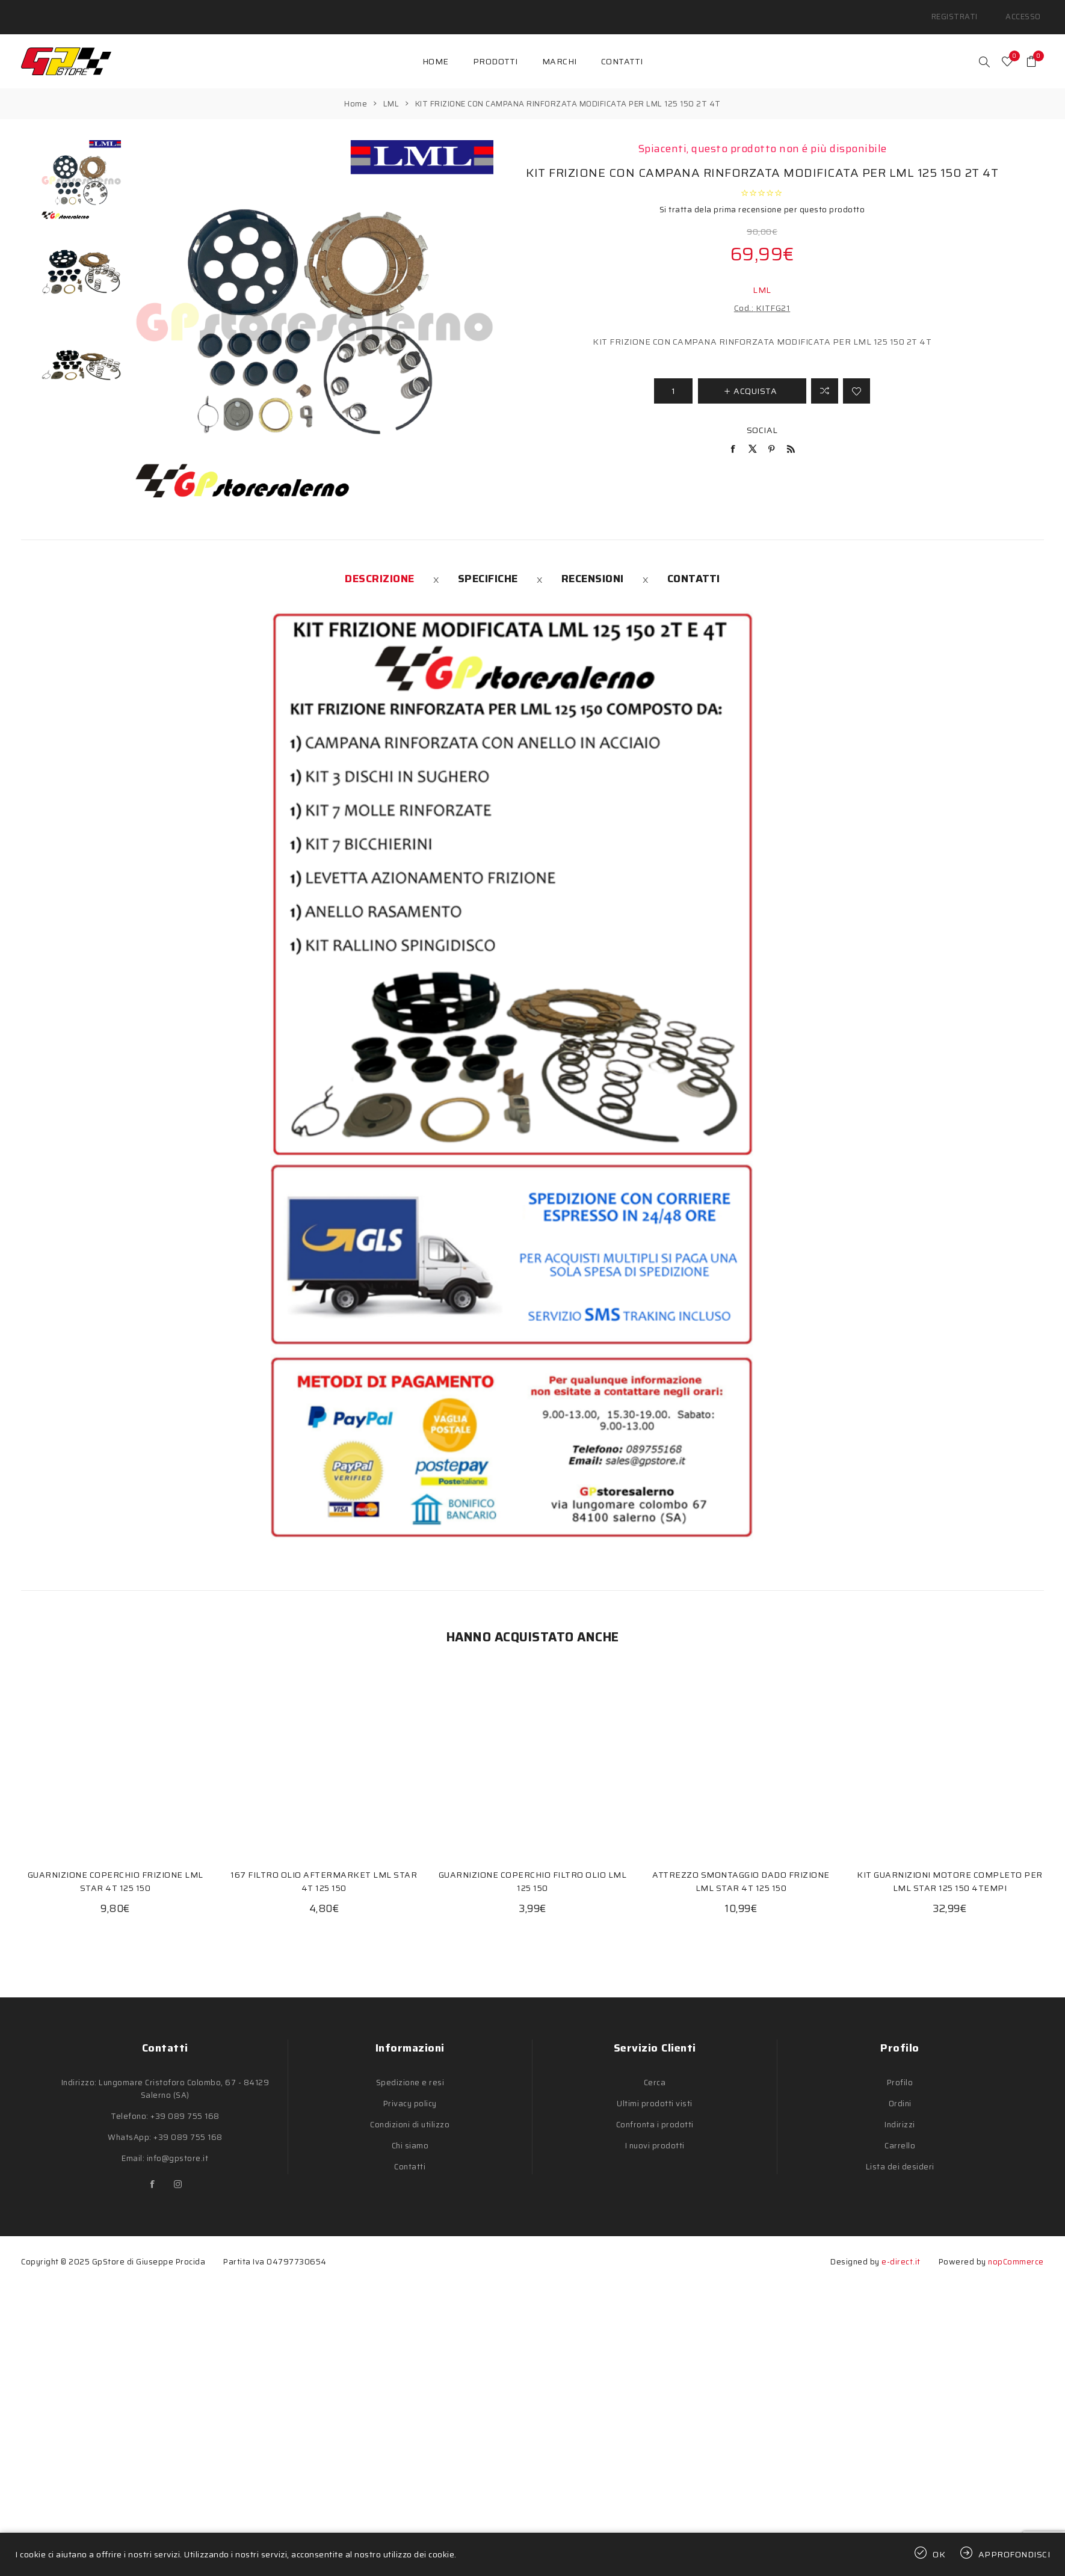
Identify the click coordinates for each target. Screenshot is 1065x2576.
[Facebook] (152, 2174)
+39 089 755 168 (185, 2106)
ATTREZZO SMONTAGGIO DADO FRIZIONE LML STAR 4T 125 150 (741, 1871)
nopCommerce (1016, 2251)
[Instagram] (177, 2174)
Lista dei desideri (900, 2156)
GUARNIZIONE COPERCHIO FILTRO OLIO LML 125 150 (533, 1871)
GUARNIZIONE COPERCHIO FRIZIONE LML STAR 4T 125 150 (115, 1871)
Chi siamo (410, 2135)
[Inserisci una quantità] (673, 380)
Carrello (899, 2135)
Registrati (966, 11)
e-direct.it (901, 2251)
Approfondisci (1014, 2554)
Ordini (900, 2093)
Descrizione (380, 568)
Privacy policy (410, 2093)
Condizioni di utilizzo (409, 2114)
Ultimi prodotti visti (655, 2093)
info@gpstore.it (178, 2148)
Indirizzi (899, 2114)
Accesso (1026, 11)
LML (762, 279)
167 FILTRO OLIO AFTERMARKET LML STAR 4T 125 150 (323, 1871)
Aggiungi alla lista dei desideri (856, 380)
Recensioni (592, 568)
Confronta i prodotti (655, 2114)
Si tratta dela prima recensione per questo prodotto (762, 199)
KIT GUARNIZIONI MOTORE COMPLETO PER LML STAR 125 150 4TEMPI (950, 1871)
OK (939, 2554)
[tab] (379, 568)
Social (762, 419)
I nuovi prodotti (655, 2135)
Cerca (655, 2072)
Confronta (824, 380)
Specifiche (488, 568)
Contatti (693, 568)
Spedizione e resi (410, 2072)
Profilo (900, 2072)
